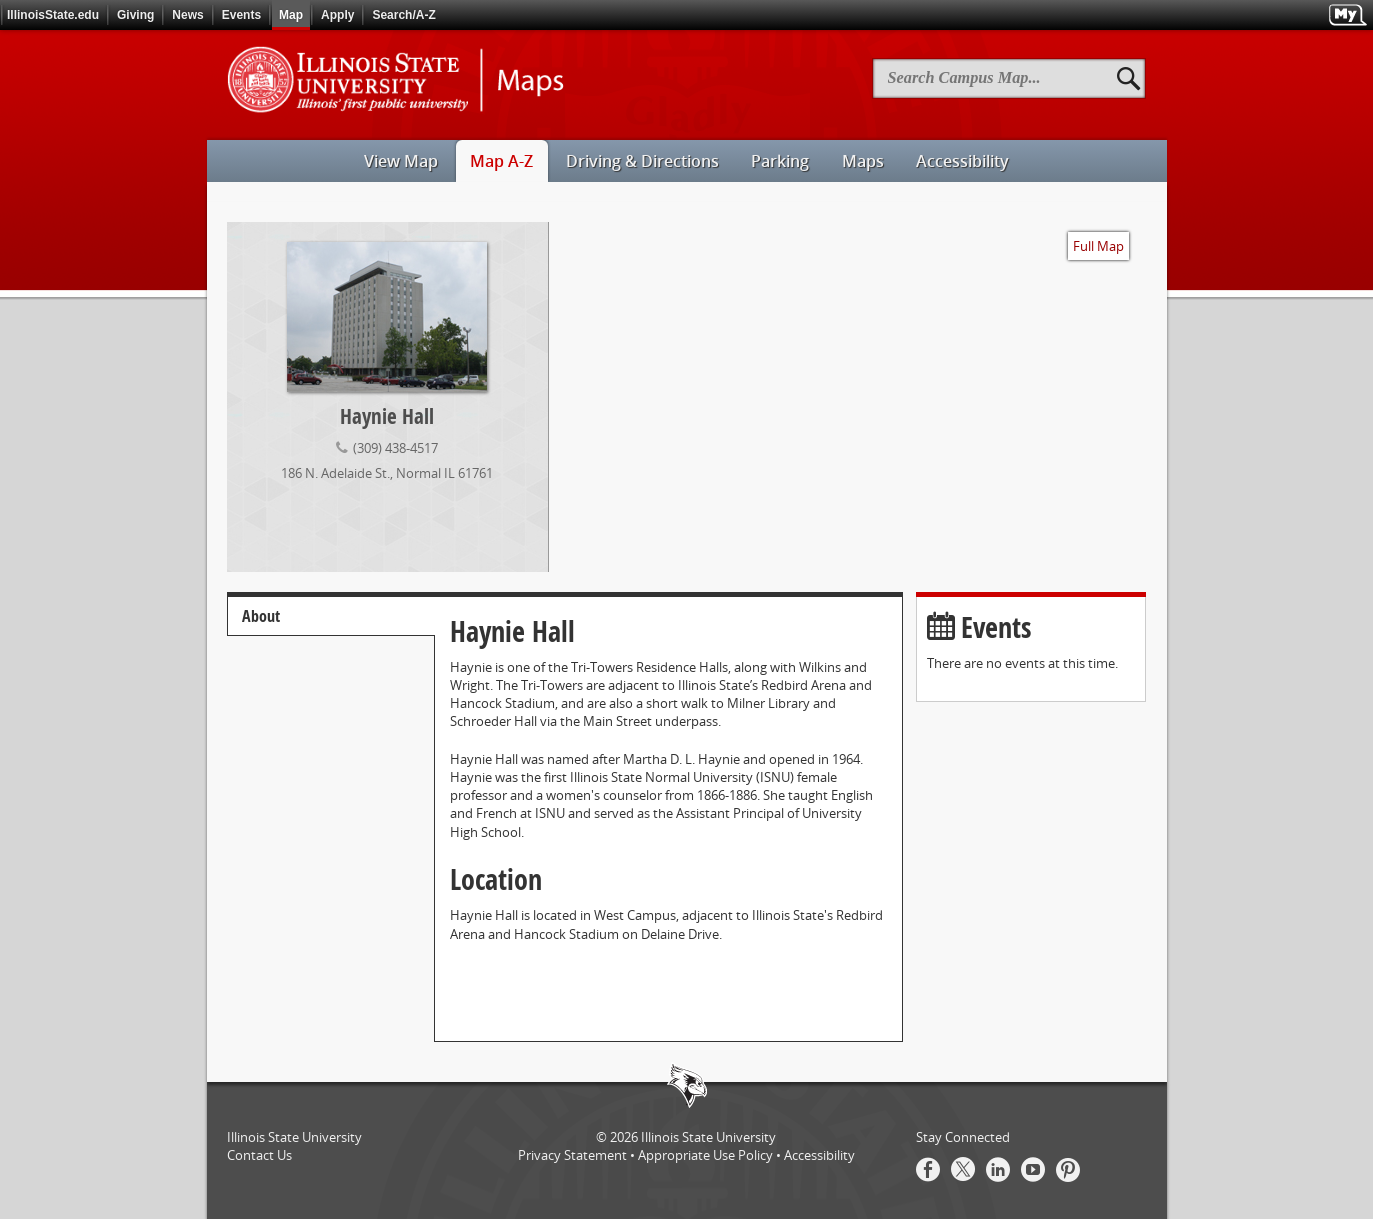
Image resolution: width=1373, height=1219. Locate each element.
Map (291, 15)
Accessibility (819, 1155)
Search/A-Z (403, 15)
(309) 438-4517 (395, 447)
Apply (337, 15)
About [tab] (261, 616)
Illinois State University (708, 1137)
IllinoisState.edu (53, 15)
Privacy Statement (572, 1155)
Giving (135, 15)
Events (241, 15)
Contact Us (259, 1155)
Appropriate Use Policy (705, 1155)
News (187, 15)
